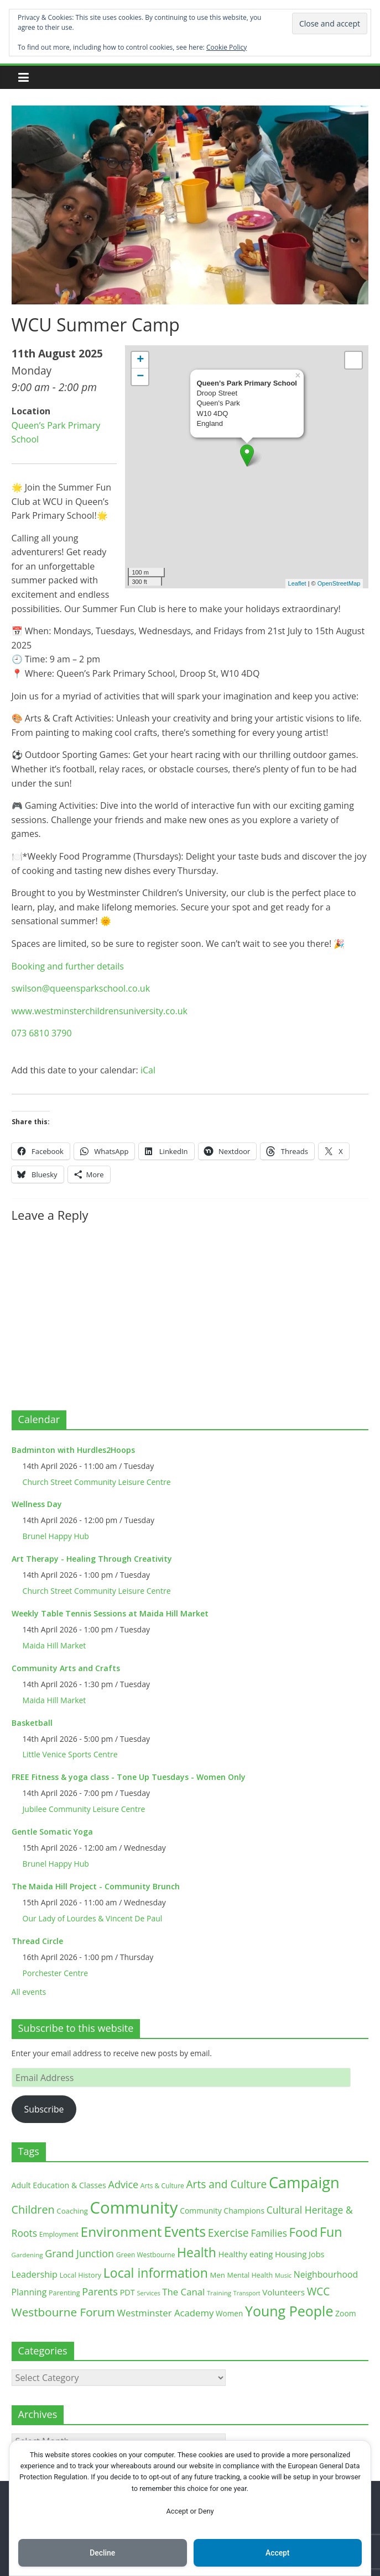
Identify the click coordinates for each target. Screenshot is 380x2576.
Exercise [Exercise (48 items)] (228, 2232)
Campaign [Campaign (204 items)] (304, 2182)
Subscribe (44, 2109)
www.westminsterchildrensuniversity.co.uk (100, 1011)
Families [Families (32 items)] (269, 2233)
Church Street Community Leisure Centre (97, 1482)
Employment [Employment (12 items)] (59, 2234)
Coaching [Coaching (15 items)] (72, 2211)
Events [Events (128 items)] (185, 2231)
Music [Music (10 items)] (283, 2275)
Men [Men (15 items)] (217, 2275)
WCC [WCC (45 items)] (318, 2291)
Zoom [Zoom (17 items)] (345, 2313)
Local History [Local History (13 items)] (80, 2275)
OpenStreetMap (339, 583)
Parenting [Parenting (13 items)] (64, 2293)
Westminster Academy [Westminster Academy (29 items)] (165, 2312)
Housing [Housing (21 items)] (290, 2253)
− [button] (140, 376)
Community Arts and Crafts (66, 1668)
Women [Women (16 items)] (229, 2313)
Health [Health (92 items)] (196, 2252)
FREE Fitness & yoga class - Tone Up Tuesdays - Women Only (129, 1777)
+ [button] (140, 360)
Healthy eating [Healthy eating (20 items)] (245, 2253)
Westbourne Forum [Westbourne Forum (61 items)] (63, 2312)
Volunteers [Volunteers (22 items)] (283, 2292)
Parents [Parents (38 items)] (100, 2291)
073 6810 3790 (42, 1033)
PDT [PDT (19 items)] (127, 2292)
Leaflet (297, 583)
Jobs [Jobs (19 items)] (316, 2254)
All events (29, 1992)
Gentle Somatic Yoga (52, 1831)
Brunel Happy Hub (56, 1536)
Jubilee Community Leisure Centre (84, 1809)
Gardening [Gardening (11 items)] (27, 2255)
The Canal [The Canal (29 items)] (183, 2291)
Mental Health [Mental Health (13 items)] (250, 2275)
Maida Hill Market (54, 1645)
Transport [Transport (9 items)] (247, 2293)
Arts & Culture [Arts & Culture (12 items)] (162, 2185)
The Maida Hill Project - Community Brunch (96, 1886)
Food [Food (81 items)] (303, 2232)
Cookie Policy (226, 47)
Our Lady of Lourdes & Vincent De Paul (93, 1918)
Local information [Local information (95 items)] (155, 2273)
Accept (278, 2552)
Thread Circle (37, 1941)
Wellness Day (37, 1504)
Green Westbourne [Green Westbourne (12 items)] (145, 2254)
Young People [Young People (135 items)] (289, 2310)
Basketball (32, 1723)
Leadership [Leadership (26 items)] (35, 2274)
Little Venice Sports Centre (70, 1754)
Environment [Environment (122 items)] (121, 2231)
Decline (102, 2552)
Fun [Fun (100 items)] (331, 2232)
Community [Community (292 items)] (134, 2207)
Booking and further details (68, 966)
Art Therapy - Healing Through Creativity (92, 1558)
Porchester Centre (55, 1973)
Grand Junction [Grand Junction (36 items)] (79, 2253)
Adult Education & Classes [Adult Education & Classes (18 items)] (59, 2185)
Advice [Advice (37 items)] (123, 2184)
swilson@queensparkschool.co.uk (81, 988)
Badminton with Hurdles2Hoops (73, 1450)
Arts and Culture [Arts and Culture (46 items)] (226, 2184)
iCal (147, 1070)
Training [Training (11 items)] (219, 2293)
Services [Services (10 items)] (148, 2293)
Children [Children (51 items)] (33, 2209)
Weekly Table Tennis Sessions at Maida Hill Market (110, 1613)
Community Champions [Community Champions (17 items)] (222, 2210)
